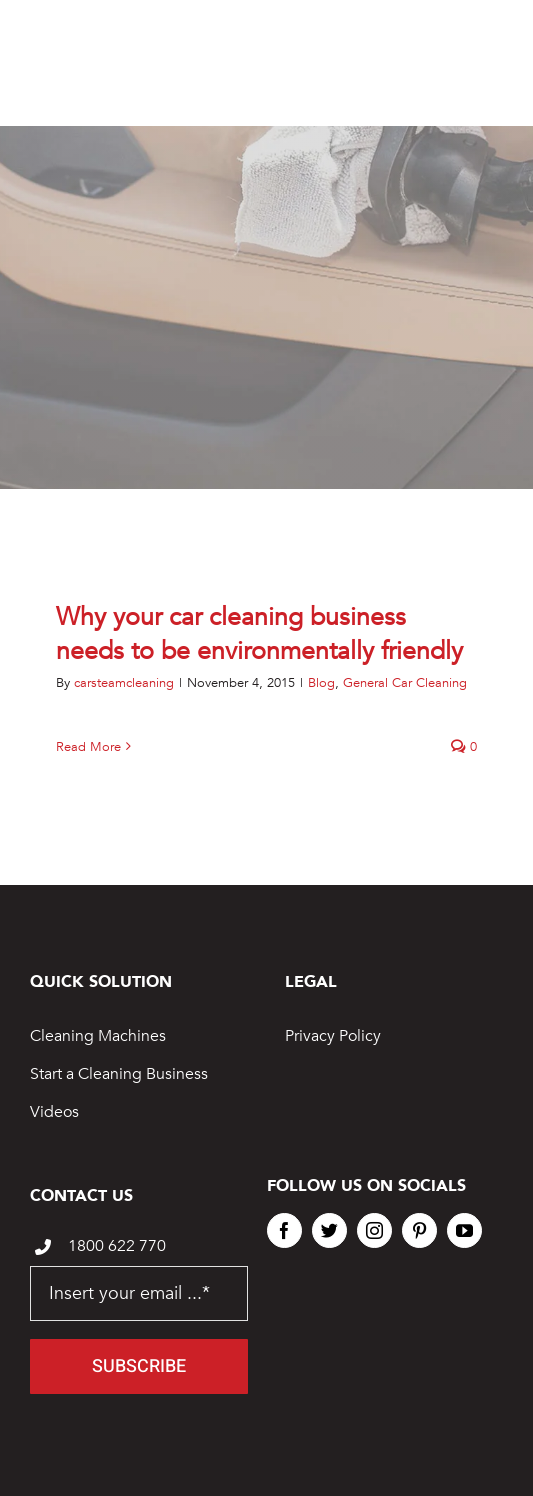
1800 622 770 (117, 1246)
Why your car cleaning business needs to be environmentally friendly (259, 634)
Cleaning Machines (98, 1036)
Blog (321, 683)
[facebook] (284, 1230)
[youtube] (464, 1230)
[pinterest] (419, 1230)
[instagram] (374, 1230)
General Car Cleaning (405, 683)
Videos (54, 1112)
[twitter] (329, 1230)
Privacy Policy (333, 1036)
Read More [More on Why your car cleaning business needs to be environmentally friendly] (88, 747)
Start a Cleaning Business (119, 1074)
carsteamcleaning (124, 683)
